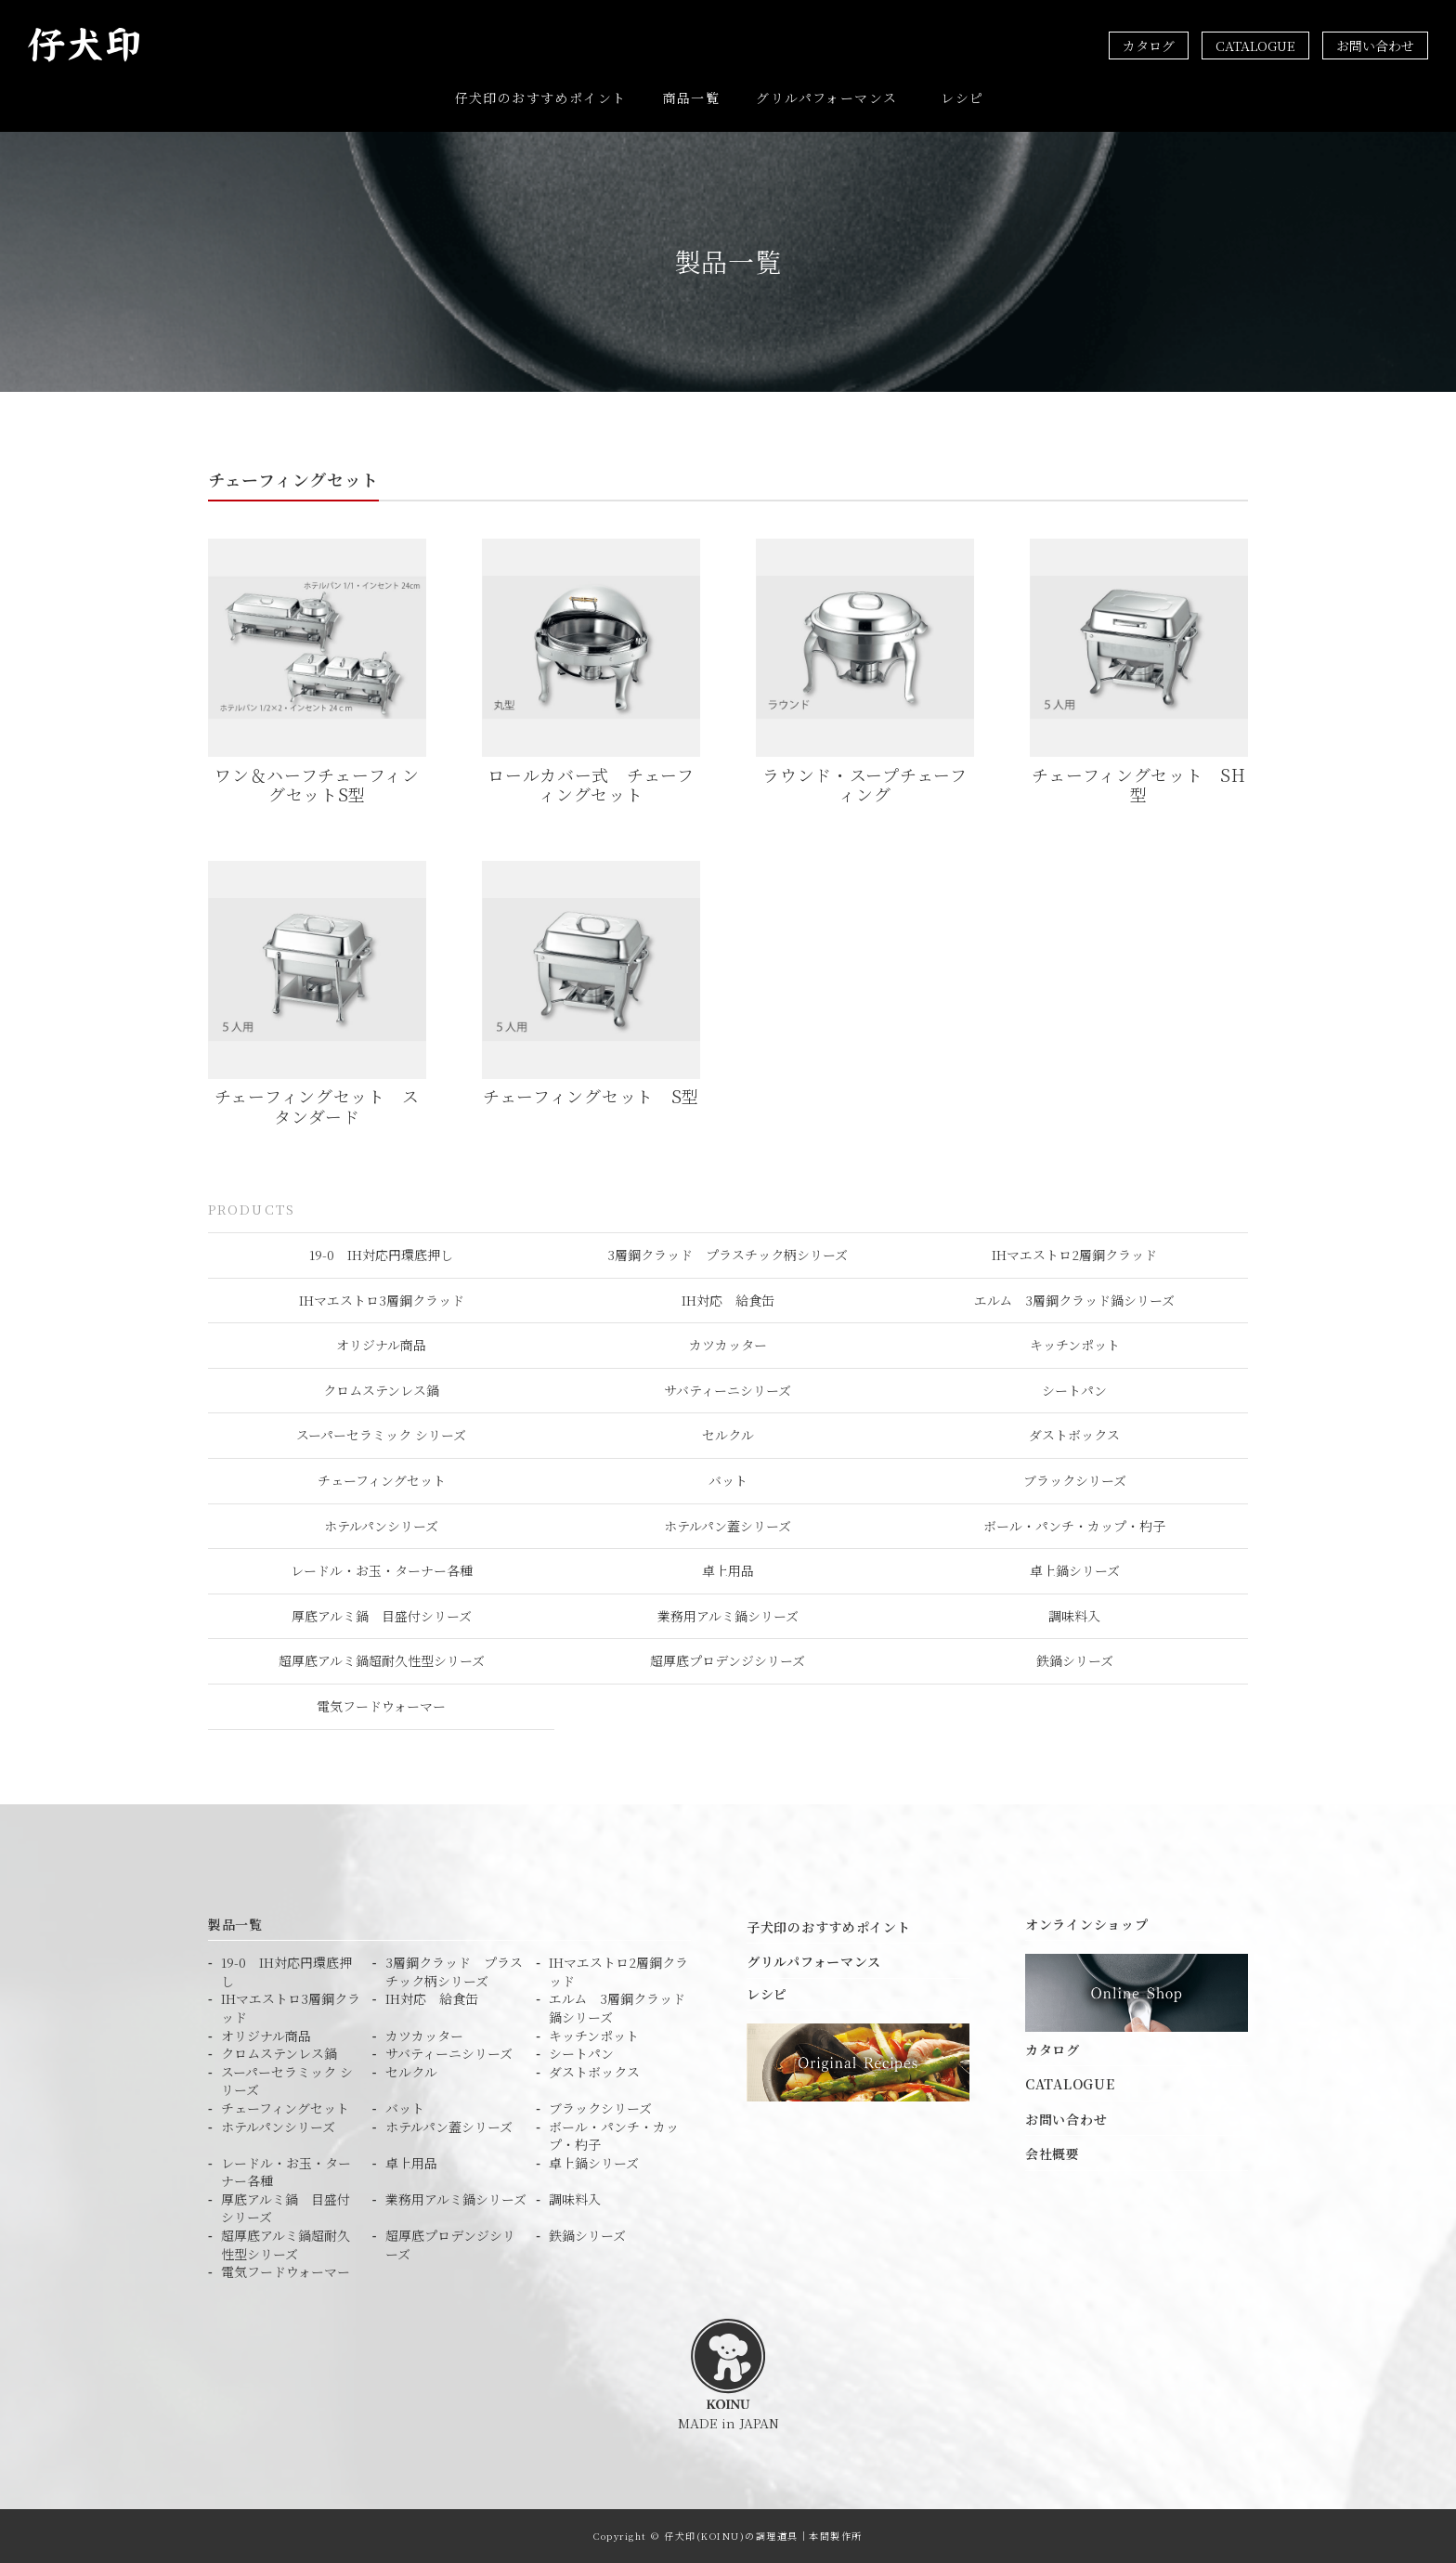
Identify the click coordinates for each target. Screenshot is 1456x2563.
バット (728, 1479)
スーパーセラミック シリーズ (381, 1434)
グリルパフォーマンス (826, 97)
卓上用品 (728, 1570)
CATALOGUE (1255, 45)
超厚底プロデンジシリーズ (727, 1660)
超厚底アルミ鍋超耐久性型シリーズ (382, 1660)
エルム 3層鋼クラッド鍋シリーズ (1074, 1299)
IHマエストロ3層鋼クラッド (381, 1299)
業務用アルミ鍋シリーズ (728, 1615)
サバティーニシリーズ (727, 1389)
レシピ (962, 97)
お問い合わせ (1375, 45)
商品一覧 (692, 97)
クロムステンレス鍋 (381, 1389)
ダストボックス (1074, 1434)
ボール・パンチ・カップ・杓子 (1074, 1525)
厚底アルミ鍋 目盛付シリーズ (382, 1615)
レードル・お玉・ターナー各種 (382, 1570)
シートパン (1074, 1389)
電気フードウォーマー (381, 1705)
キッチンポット (1075, 1344)
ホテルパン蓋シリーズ (727, 1525)
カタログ (1149, 45)
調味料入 (1074, 1615)
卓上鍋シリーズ (1075, 1570)
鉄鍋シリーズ (1074, 1660)
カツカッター (728, 1344)
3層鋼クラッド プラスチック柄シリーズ (727, 1253)
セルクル (728, 1434)
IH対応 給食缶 (728, 1299)
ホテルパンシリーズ (381, 1525)
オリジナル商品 (381, 1344)
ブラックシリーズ (1074, 1479)
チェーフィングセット (382, 1479)
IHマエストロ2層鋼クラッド (1074, 1253)
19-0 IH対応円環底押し (381, 1253)
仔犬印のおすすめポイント (541, 97)
